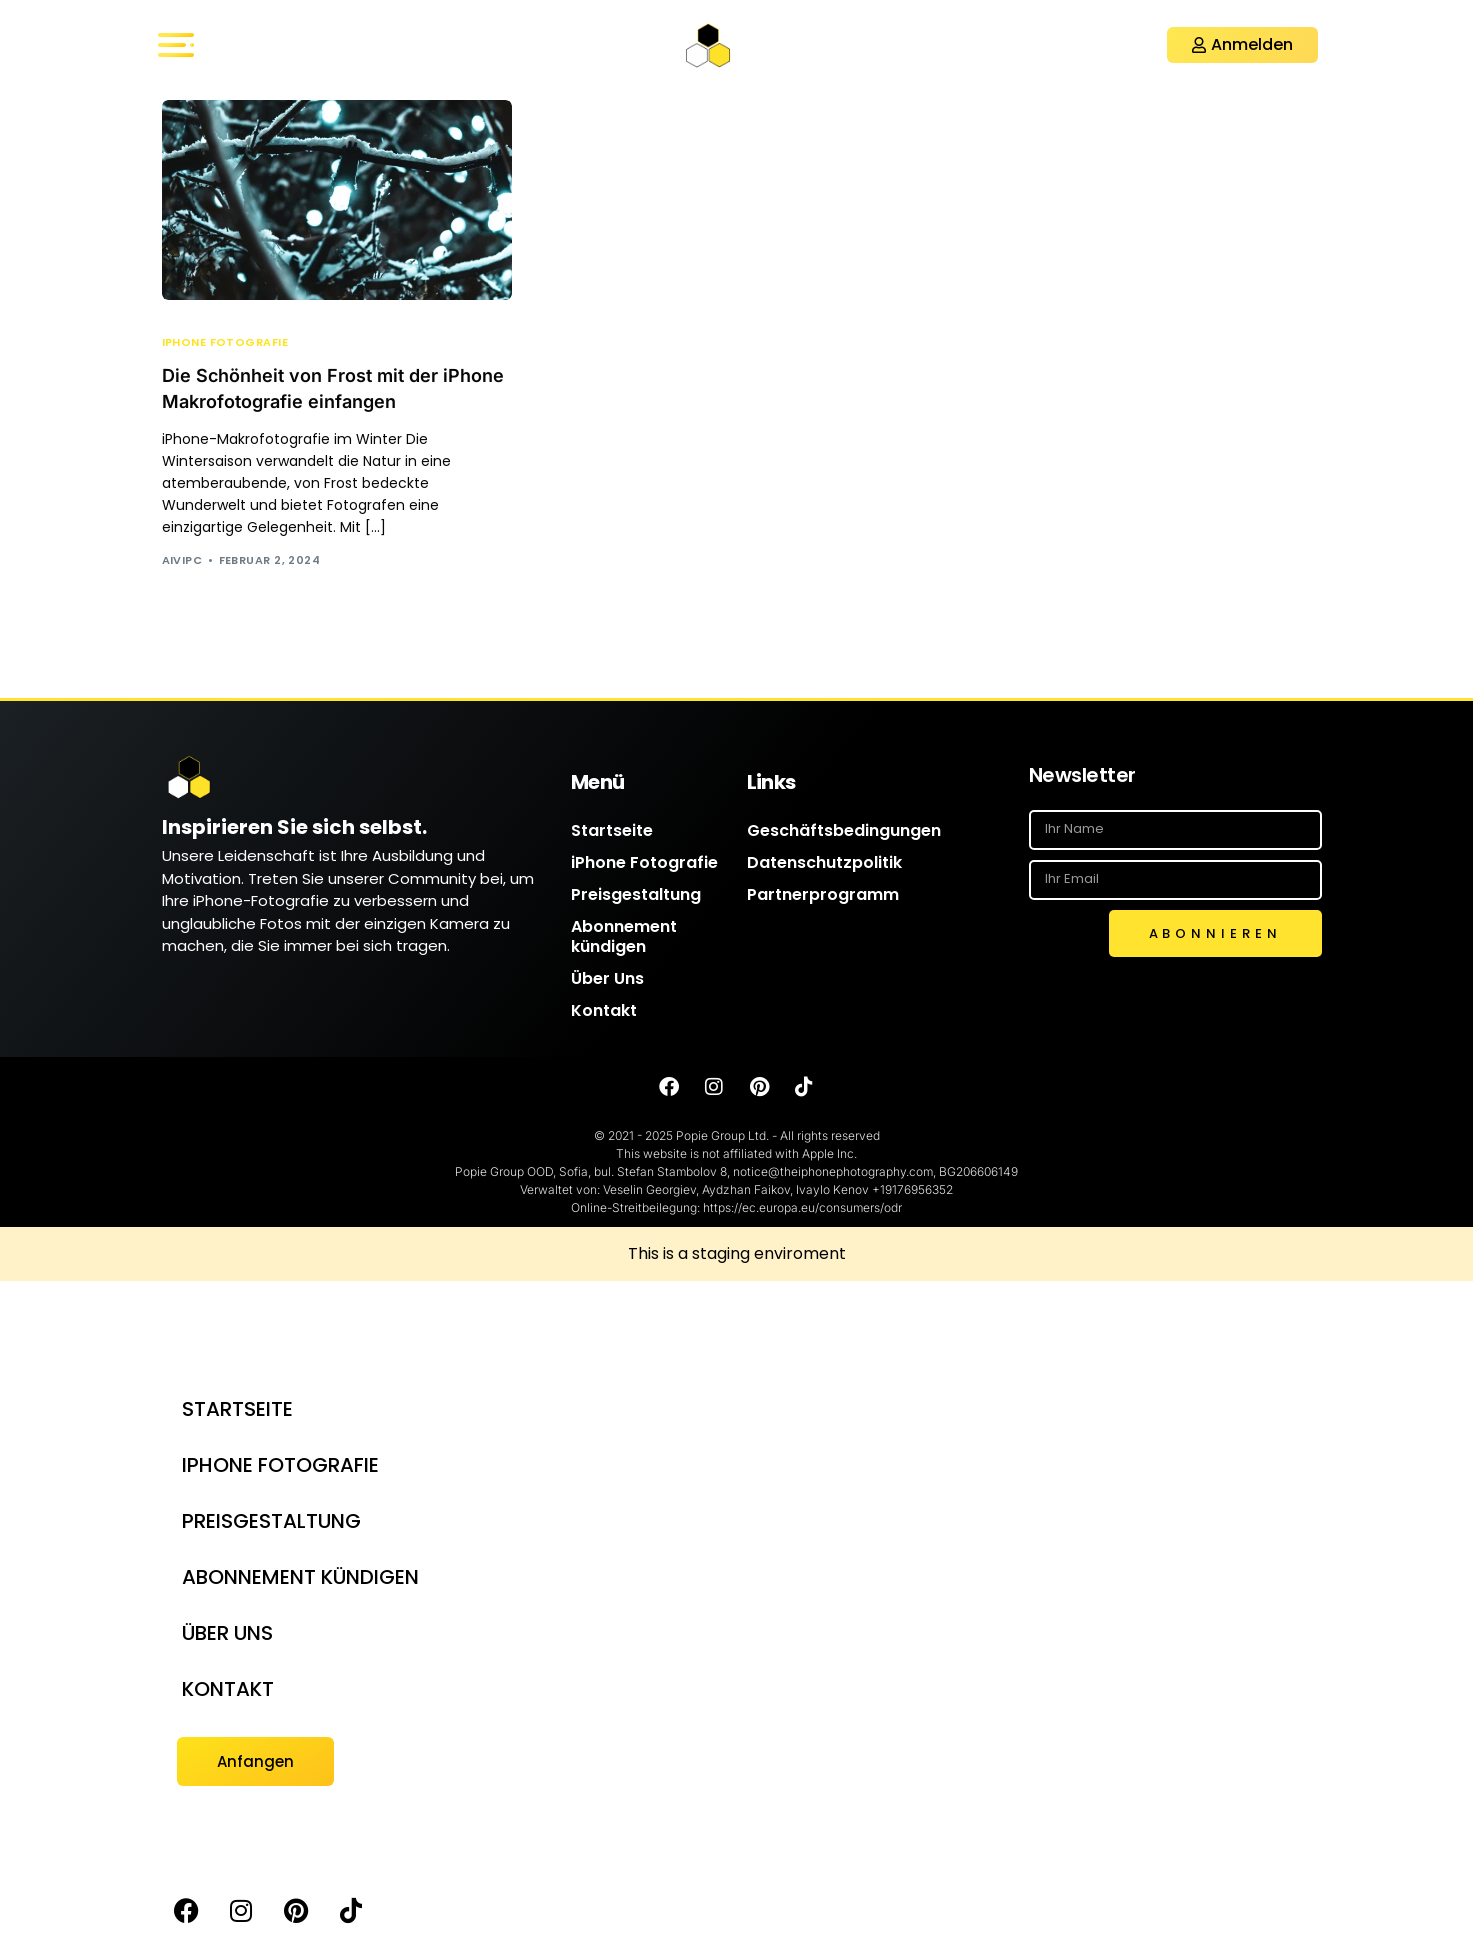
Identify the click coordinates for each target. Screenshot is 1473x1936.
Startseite (612, 830)
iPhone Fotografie (225, 342)
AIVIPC (182, 560)
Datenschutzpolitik (824, 862)
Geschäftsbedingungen (844, 830)
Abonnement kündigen (624, 936)
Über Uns (607, 978)
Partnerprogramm (823, 894)
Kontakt (604, 1010)
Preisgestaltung (636, 894)
